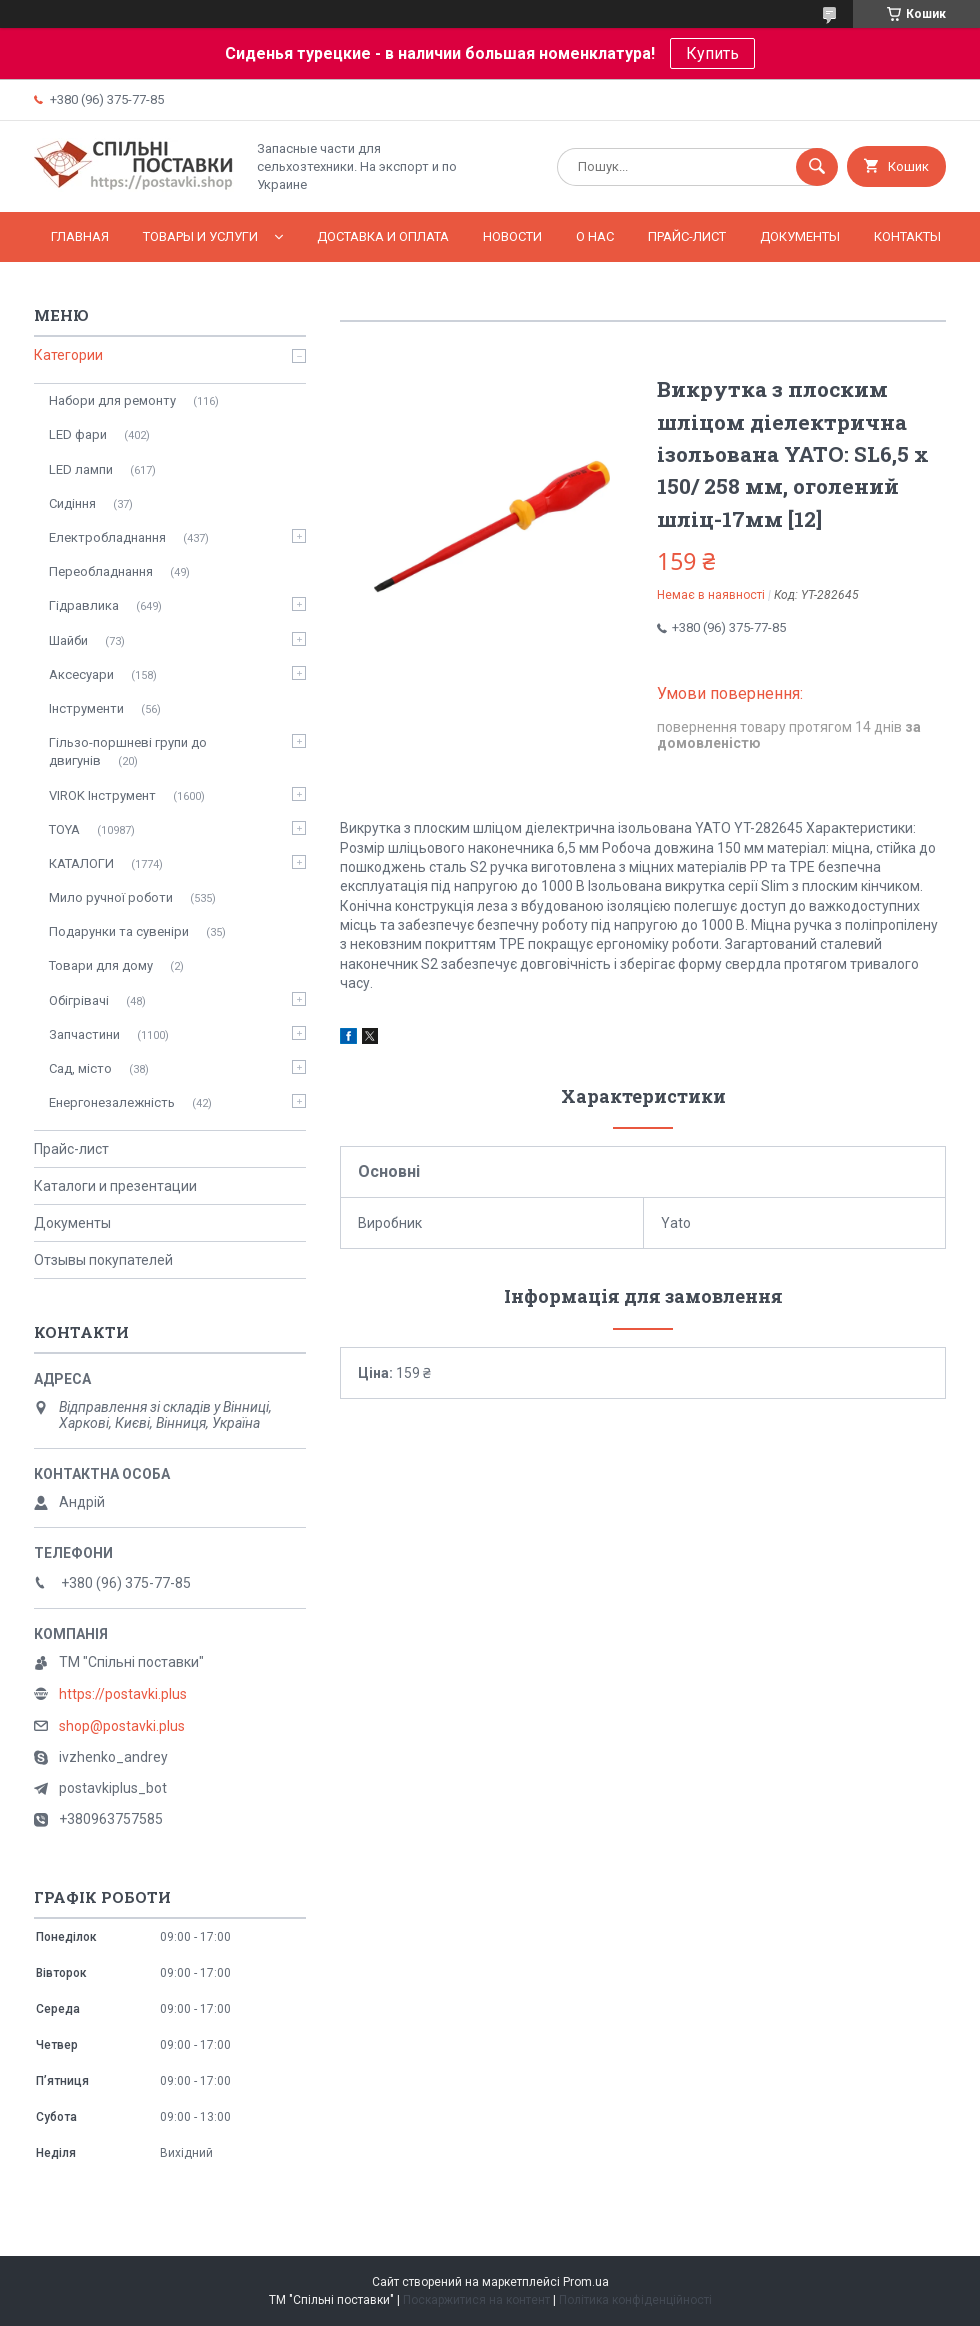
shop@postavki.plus (122, 1726)
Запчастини (84, 1034)
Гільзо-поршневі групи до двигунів (128, 751)
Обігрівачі (79, 1000)
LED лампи (81, 469)
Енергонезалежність (112, 1102)
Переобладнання (101, 571)
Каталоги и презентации (115, 1186)
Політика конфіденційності (635, 2300)
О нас (595, 236)
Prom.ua (586, 2282)
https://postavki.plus (123, 1694)
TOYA (64, 829)
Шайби (68, 640)
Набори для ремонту (112, 400)
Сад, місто (80, 1068)
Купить (712, 53)
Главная (80, 236)
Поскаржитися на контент (476, 2300)
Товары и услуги (200, 236)
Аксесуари (81, 674)
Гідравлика (84, 605)
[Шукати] (817, 167)
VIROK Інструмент (102, 795)
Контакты (907, 236)
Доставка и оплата (383, 236)
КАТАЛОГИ (81, 863)
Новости (512, 236)
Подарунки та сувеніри (119, 931)
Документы (800, 236)
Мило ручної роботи (111, 897)
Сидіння (72, 503)
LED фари (78, 434)
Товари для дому (101, 965)
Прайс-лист (687, 236)
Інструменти (86, 708)
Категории (68, 355)
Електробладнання (107, 537)
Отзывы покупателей (103, 1260)
